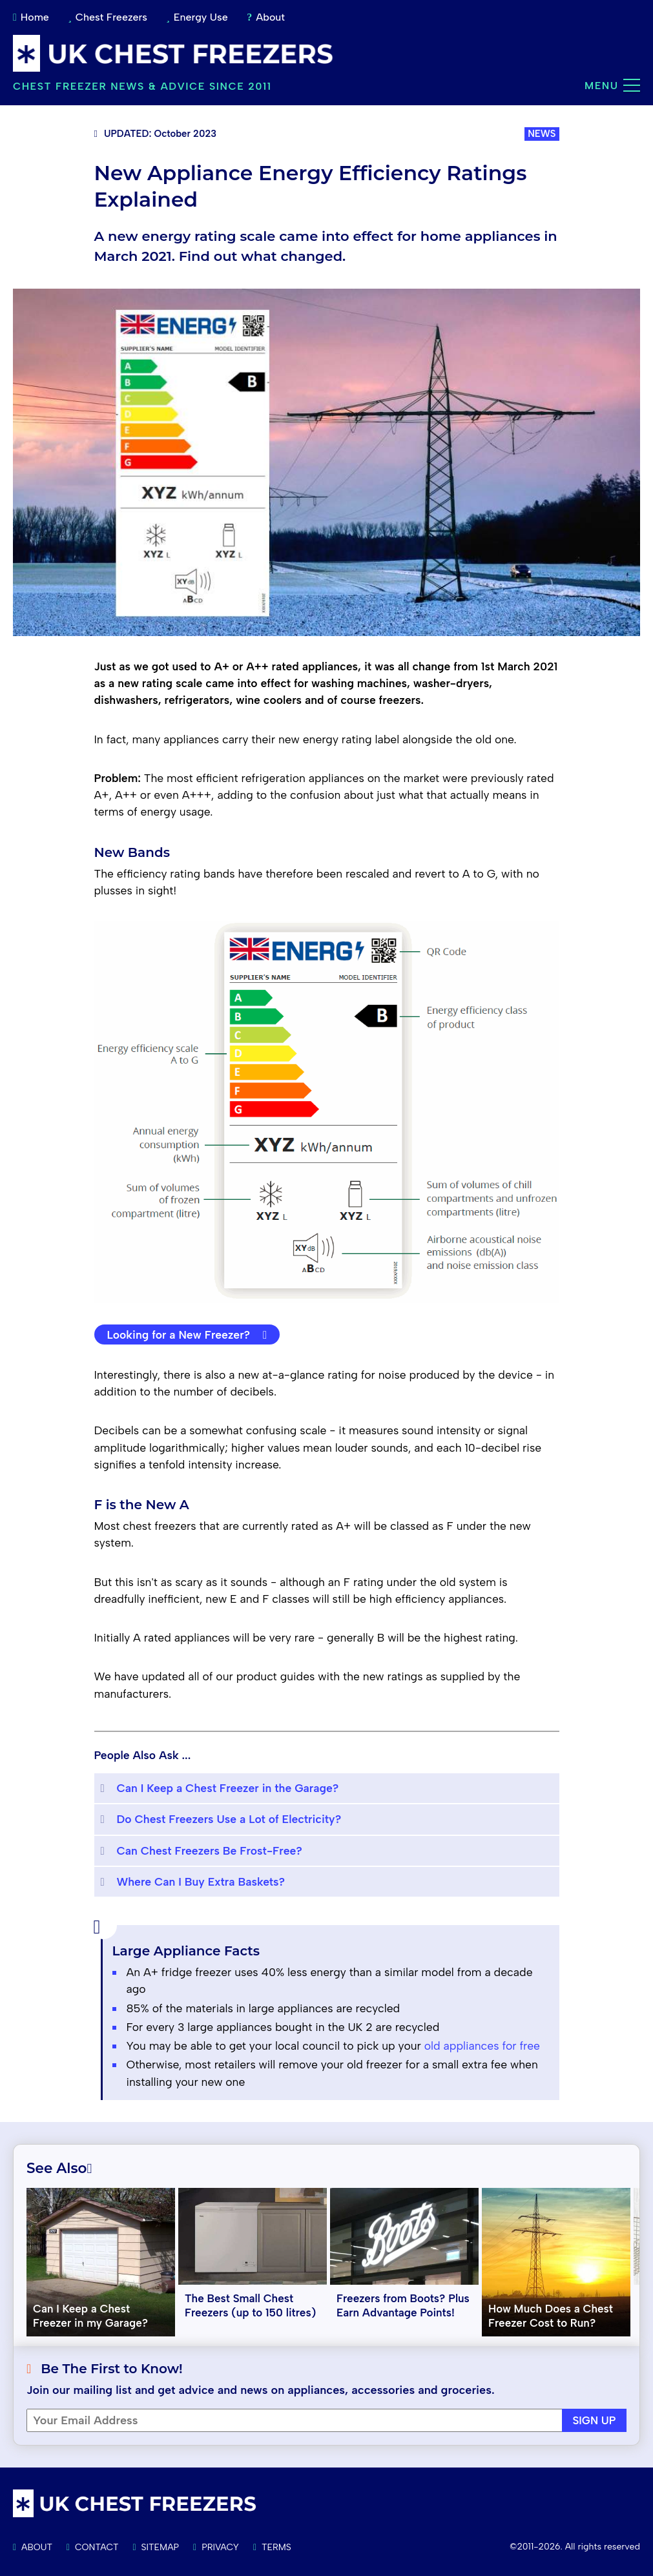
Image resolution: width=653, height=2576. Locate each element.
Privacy (216, 2547)
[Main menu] (631, 85)
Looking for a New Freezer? (187, 1334)
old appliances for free (482, 2045)
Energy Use (197, 17)
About (266, 17)
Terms (272, 2547)
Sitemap (155, 2547)
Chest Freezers (107, 17)
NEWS (541, 133)
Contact (93, 2547)
